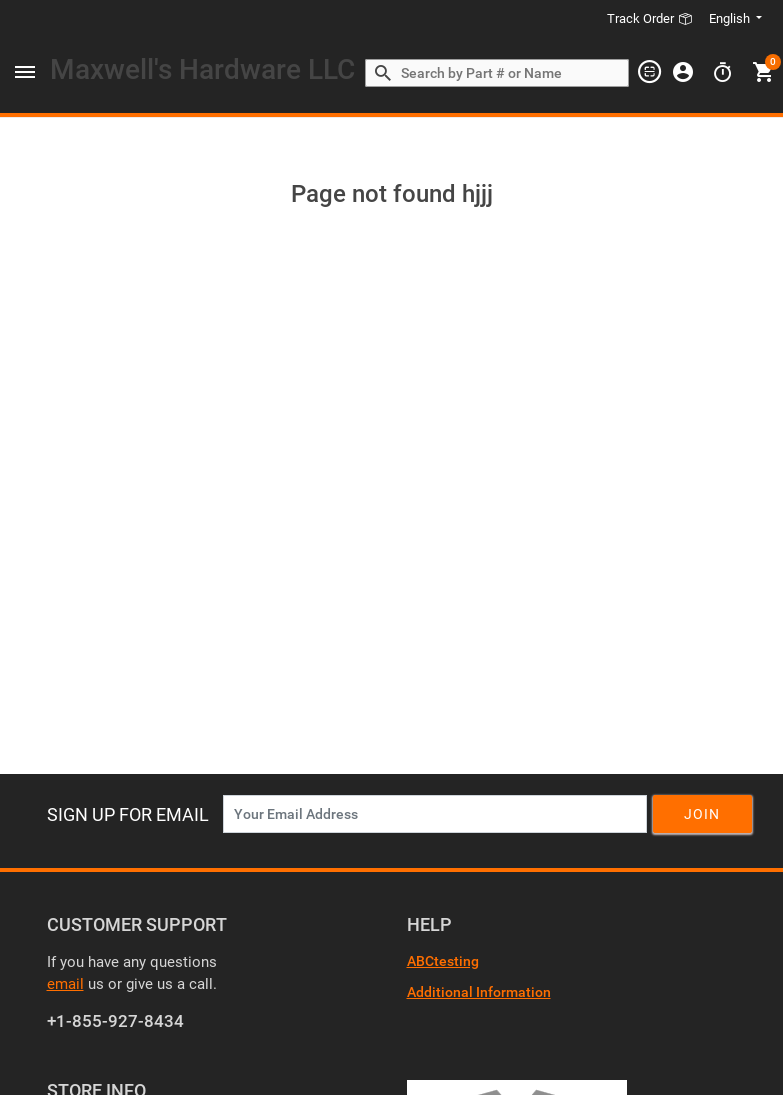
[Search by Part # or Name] (383, 74)
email (65, 984)
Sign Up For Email (128, 814)
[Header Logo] (202, 73)
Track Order (650, 18)
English (731, 18)
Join (702, 814)
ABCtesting (443, 961)
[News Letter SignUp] (435, 814)
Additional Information (479, 992)
